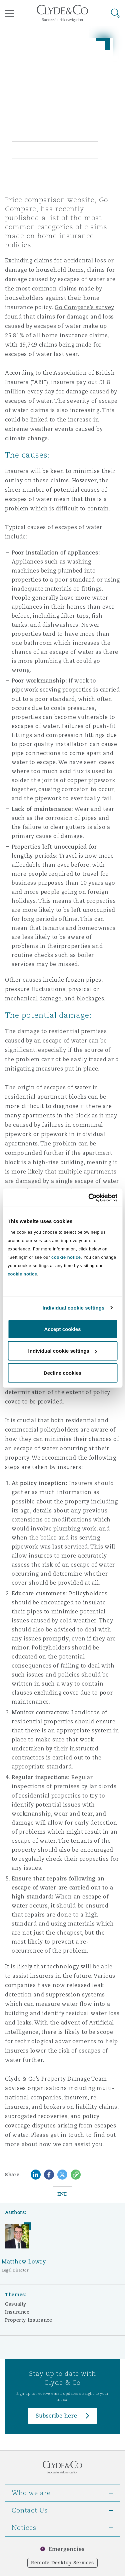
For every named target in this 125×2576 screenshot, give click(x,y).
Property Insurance (28, 2320)
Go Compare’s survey (84, 307)
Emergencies (67, 2549)
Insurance (17, 2312)
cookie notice (66, 1256)
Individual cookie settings (74, 1308)
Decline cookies (62, 1372)
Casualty (15, 2304)
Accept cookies (62, 1329)
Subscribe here (56, 2415)
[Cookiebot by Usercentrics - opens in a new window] (89, 1197)
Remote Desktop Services (62, 2563)
